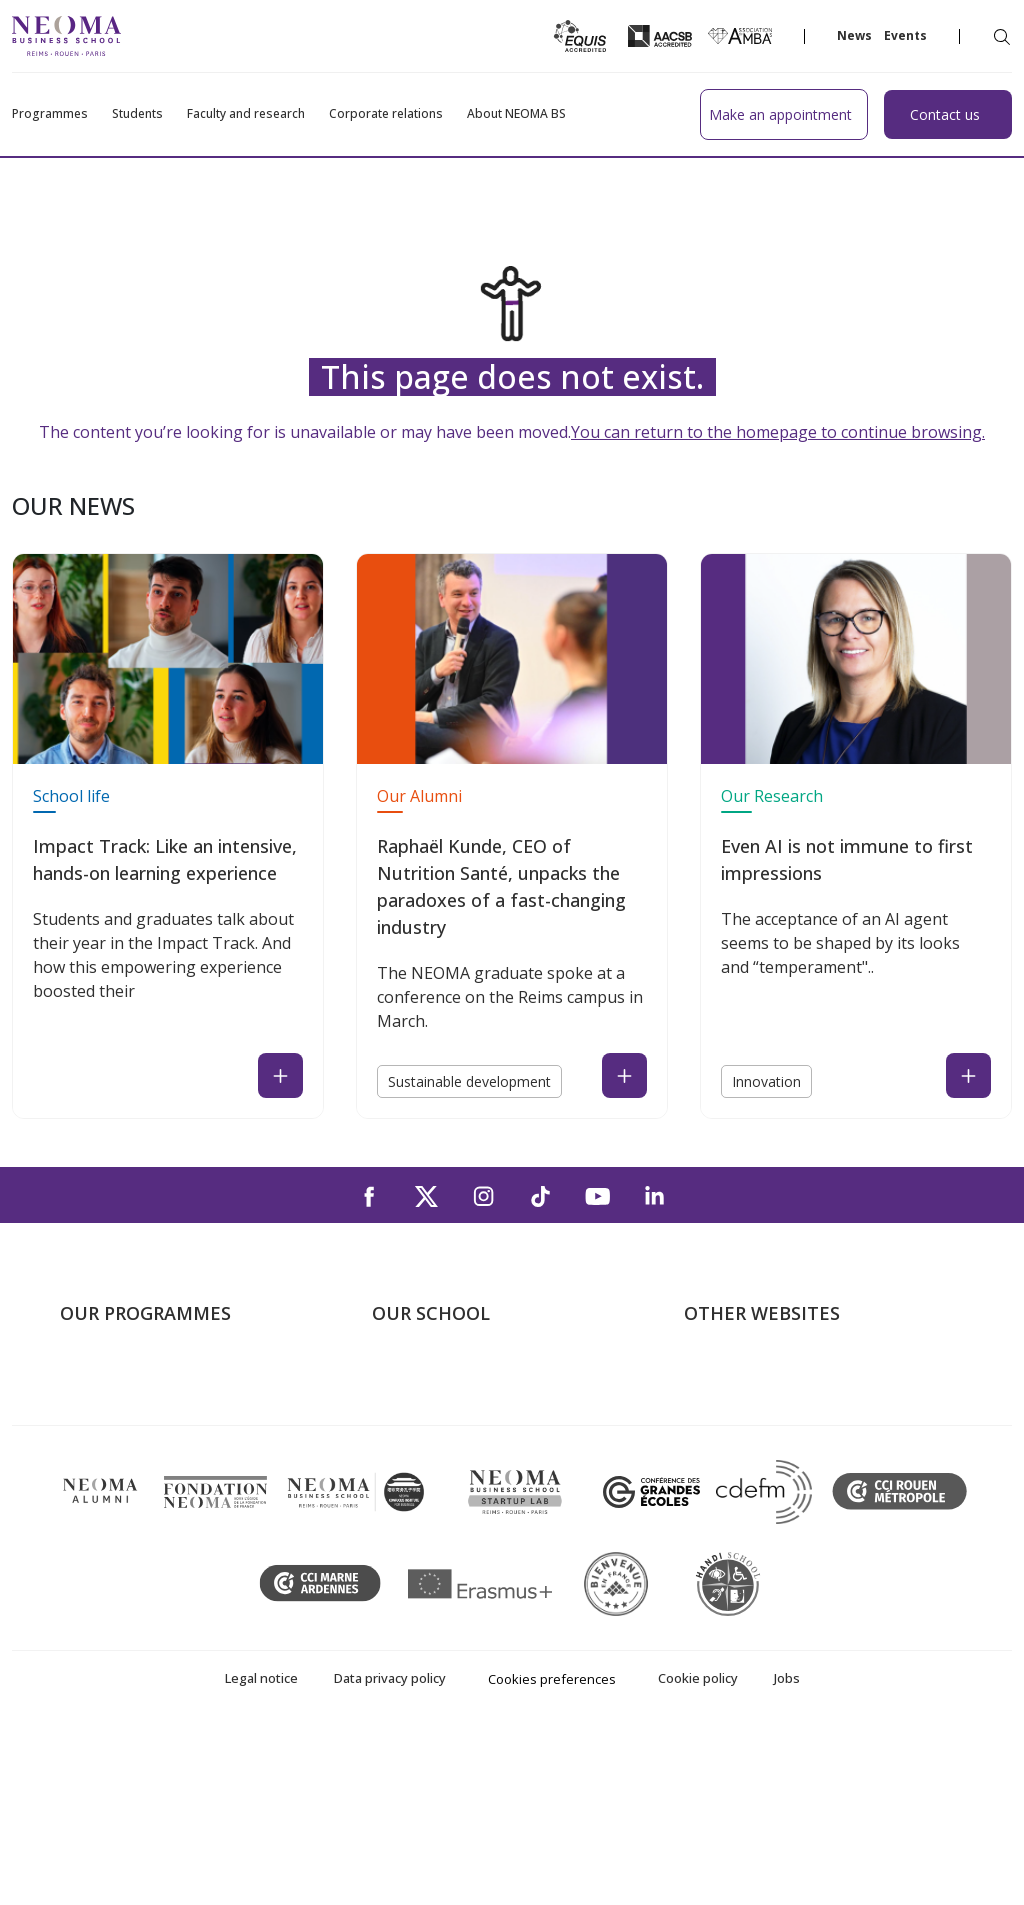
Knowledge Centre (749, 1519)
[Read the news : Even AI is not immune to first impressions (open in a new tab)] (968, 1075)
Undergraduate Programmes (162, 1375)
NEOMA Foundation (756, 1461)
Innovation (766, 1081)
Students (137, 114)
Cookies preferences (552, 1852)
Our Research (772, 796)
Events (905, 35)
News (854, 35)
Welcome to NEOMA (758, 1375)
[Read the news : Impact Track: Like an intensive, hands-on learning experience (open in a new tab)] (280, 1075)
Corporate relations (386, 114)
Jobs (787, 1851)
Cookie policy (698, 1851)
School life (71, 796)
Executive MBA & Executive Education (194, 1490)
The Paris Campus (436, 1404)
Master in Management (143, 1404)
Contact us (410, 1490)
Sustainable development (469, 1081)
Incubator (719, 1433)
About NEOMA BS (516, 114)
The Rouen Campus (442, 1461)
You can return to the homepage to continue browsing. (778, 432)
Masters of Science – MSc (153, 1433)
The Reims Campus (440, 1433)
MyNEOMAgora (741, 1490)
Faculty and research (246, 114)
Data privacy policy (390, 1851)
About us (404, 1375)
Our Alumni (419, 796)
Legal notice (261, 1851)
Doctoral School (118, 1519)
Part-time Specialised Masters (166, 1461)
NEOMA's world (741, 1404)
